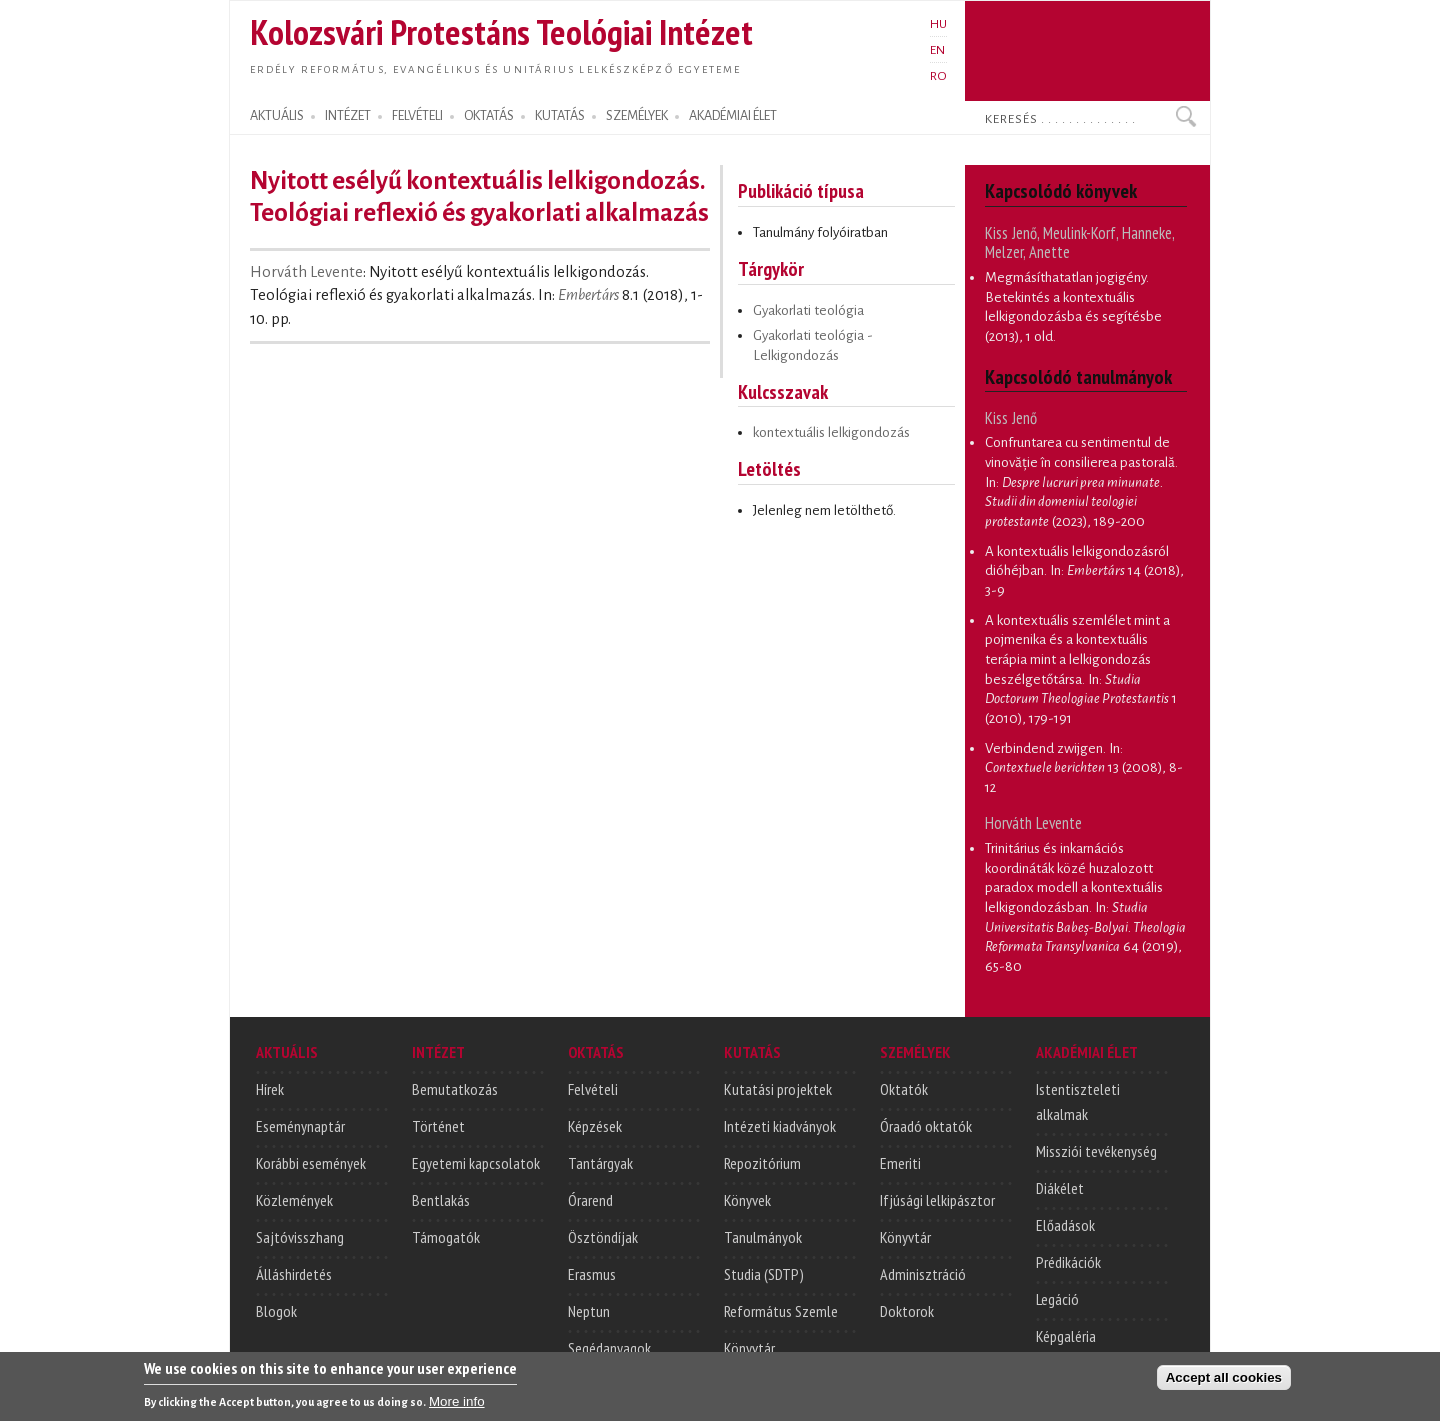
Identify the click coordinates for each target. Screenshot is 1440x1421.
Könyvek (747, 1200)
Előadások (1065, 1225)
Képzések (595, 1126)
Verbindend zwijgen (1044, 748)
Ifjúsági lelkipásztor (937, 1200)
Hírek (270, 1089)
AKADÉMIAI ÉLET (733, 116)
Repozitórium (762, 1163)
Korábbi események (311, 1163)
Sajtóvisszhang (300, 1237)
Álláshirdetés (294, 1274)
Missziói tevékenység (1096, 1151)
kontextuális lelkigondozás (831, 432)
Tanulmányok (763, 1237)
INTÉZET (348, 116)
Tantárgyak (600, 1163)
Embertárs (588, 295)
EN (937, 50)
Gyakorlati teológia (808, 310)
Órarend (590, 1200)
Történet (438, 1126)
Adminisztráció (923, 1274)
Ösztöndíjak (603, 1237)
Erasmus (592, 1274)
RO (938, 76)
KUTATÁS (560, 116)
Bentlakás (441, 1200)
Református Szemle (781, 1311)
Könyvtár (749, 1348)
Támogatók (446, 1237)
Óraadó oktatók (926, 1126)
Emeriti (900, 1163)
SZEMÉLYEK (637, 116)
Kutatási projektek (778, 1089)
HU (938, 24)
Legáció (1057, 1299)
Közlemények (294, 1200)
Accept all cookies (1224, 1383)
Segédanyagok (609, 1348)
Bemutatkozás (455, 1089)
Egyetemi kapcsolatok (476, 1163)
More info (457, 1407)
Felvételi (593, 1089)
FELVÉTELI (417, 116)
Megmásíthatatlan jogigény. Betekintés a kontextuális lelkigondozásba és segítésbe (1073, 297)
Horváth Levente (306, 272)
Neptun (589, 1311)
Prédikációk (1068, 1262)
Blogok (276, 1311)
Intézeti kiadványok (780, 1126)
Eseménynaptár (300, 1126)
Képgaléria (1066, 1336)
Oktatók (904, 1089)
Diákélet (1060, 1188)
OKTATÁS (489, 116)
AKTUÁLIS (277, 116)
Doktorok (907, 1311)
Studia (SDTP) (764, 1274)
